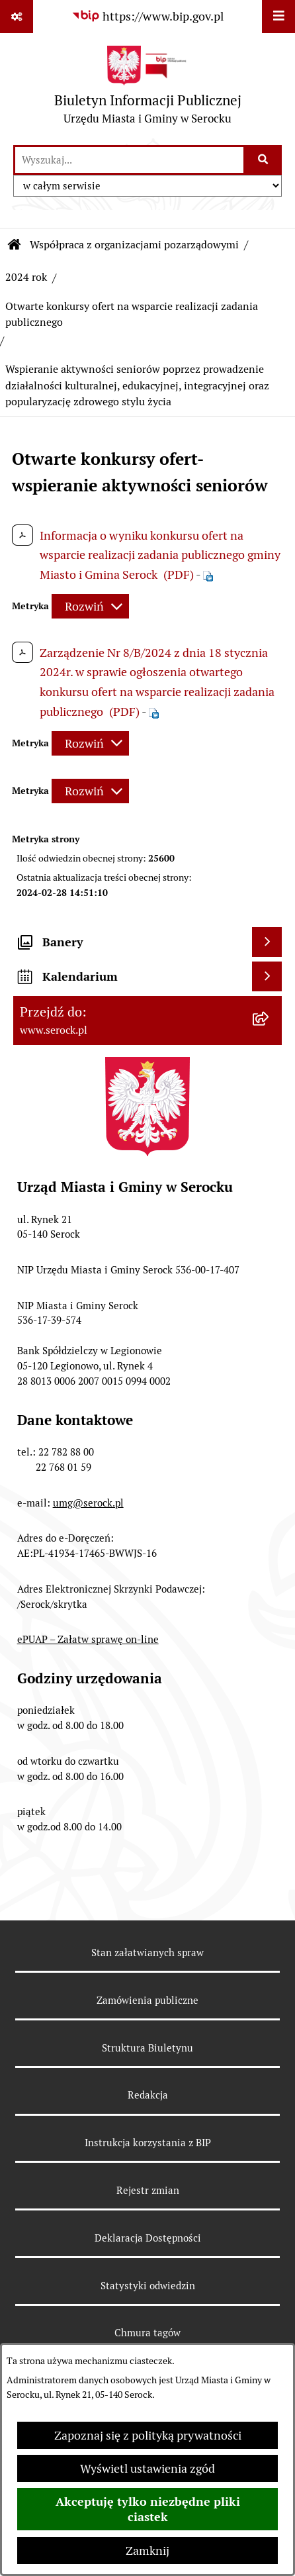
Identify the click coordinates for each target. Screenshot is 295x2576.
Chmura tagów (147, 2332)
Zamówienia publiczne (147, 2000)
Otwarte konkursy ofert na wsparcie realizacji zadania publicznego (131, 314)
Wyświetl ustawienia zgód (147, 2468)
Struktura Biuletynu (147, 2048)
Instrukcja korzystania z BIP (148, 2142)
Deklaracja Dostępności (148, 2238)
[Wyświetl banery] (267, 942)
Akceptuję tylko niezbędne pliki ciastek (148, 2509)
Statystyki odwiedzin (148, 2285)
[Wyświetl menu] (278, 16)
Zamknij (147, 2550)
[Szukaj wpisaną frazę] (263, 160)
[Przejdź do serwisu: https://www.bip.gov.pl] (147, 16)
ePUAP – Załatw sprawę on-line (88, 1639)
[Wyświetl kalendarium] (267, 976)
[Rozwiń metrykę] (90, 606)
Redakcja (148, 2095)
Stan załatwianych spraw (147, 1952)
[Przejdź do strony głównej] (147, 88)
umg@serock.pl (88, 1503)
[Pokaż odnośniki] (16, 16)
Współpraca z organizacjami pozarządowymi (134, 245)
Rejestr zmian (147, 2190)
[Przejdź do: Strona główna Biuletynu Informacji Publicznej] (14, 245)
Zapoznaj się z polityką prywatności (147, 2435)
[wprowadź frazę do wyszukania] (129, 160)
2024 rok (26, 277)
